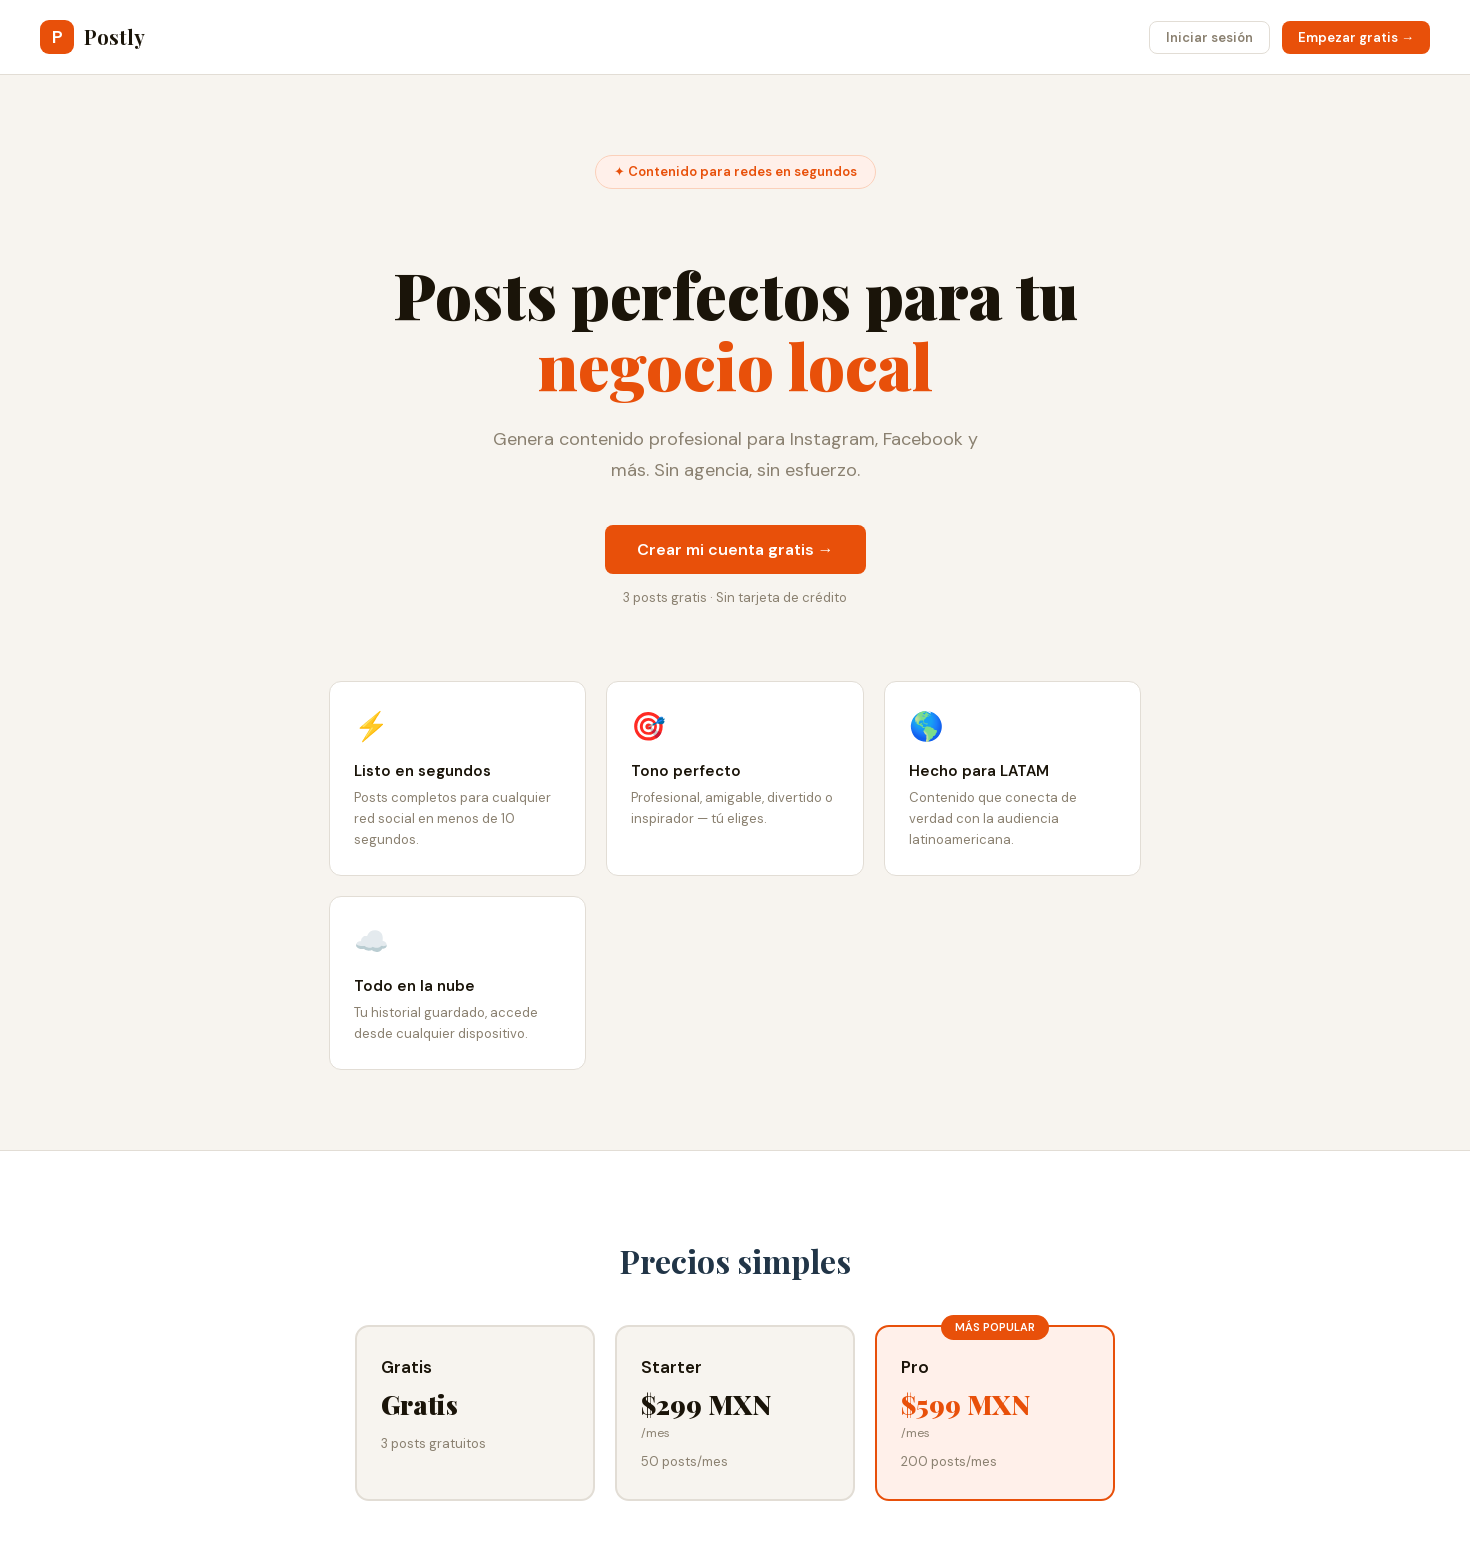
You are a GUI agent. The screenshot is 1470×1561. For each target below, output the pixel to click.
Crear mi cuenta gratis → (735, 549)
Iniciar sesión (1209, 37)
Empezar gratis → (1356, 37)
